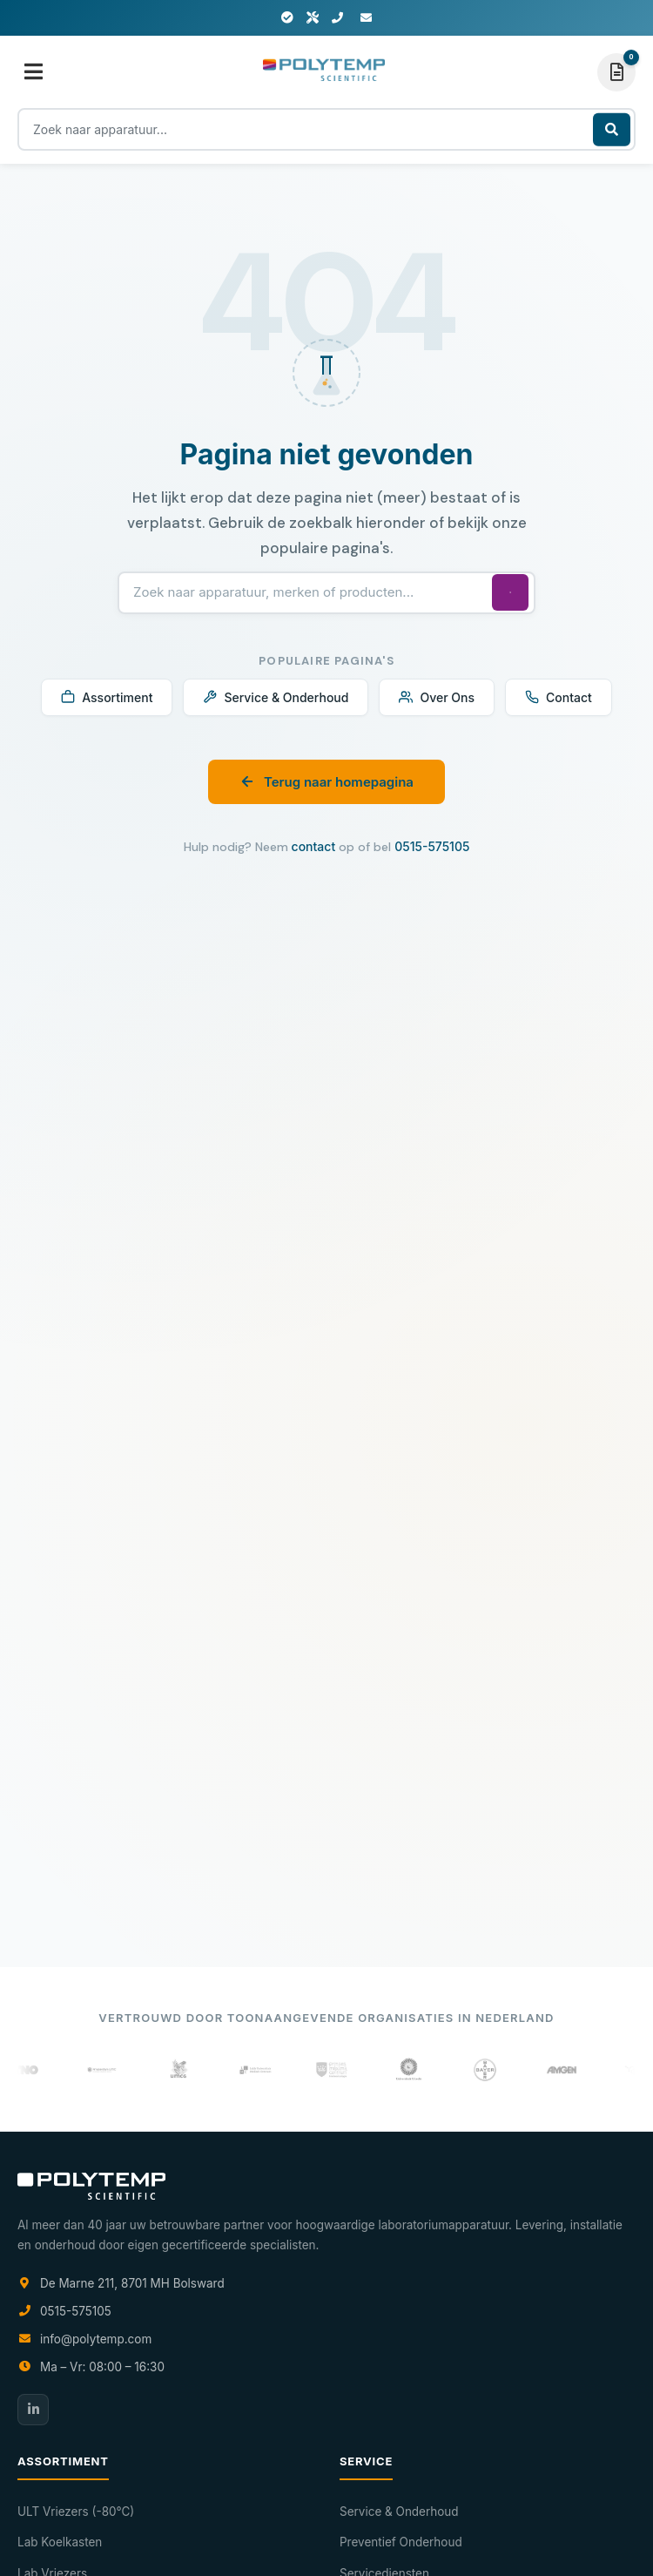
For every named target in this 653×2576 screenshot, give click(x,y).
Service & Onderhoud (275, 697)
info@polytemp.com (95, 2339)
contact (314, 846)
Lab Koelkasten (59, 2542)
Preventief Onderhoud (401, 2542)
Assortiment (106, 697)
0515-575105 (431, 846)
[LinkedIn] (33, 2409)
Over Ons (437, 697)
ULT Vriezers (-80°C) (75, 2512)
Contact (558, 697)
